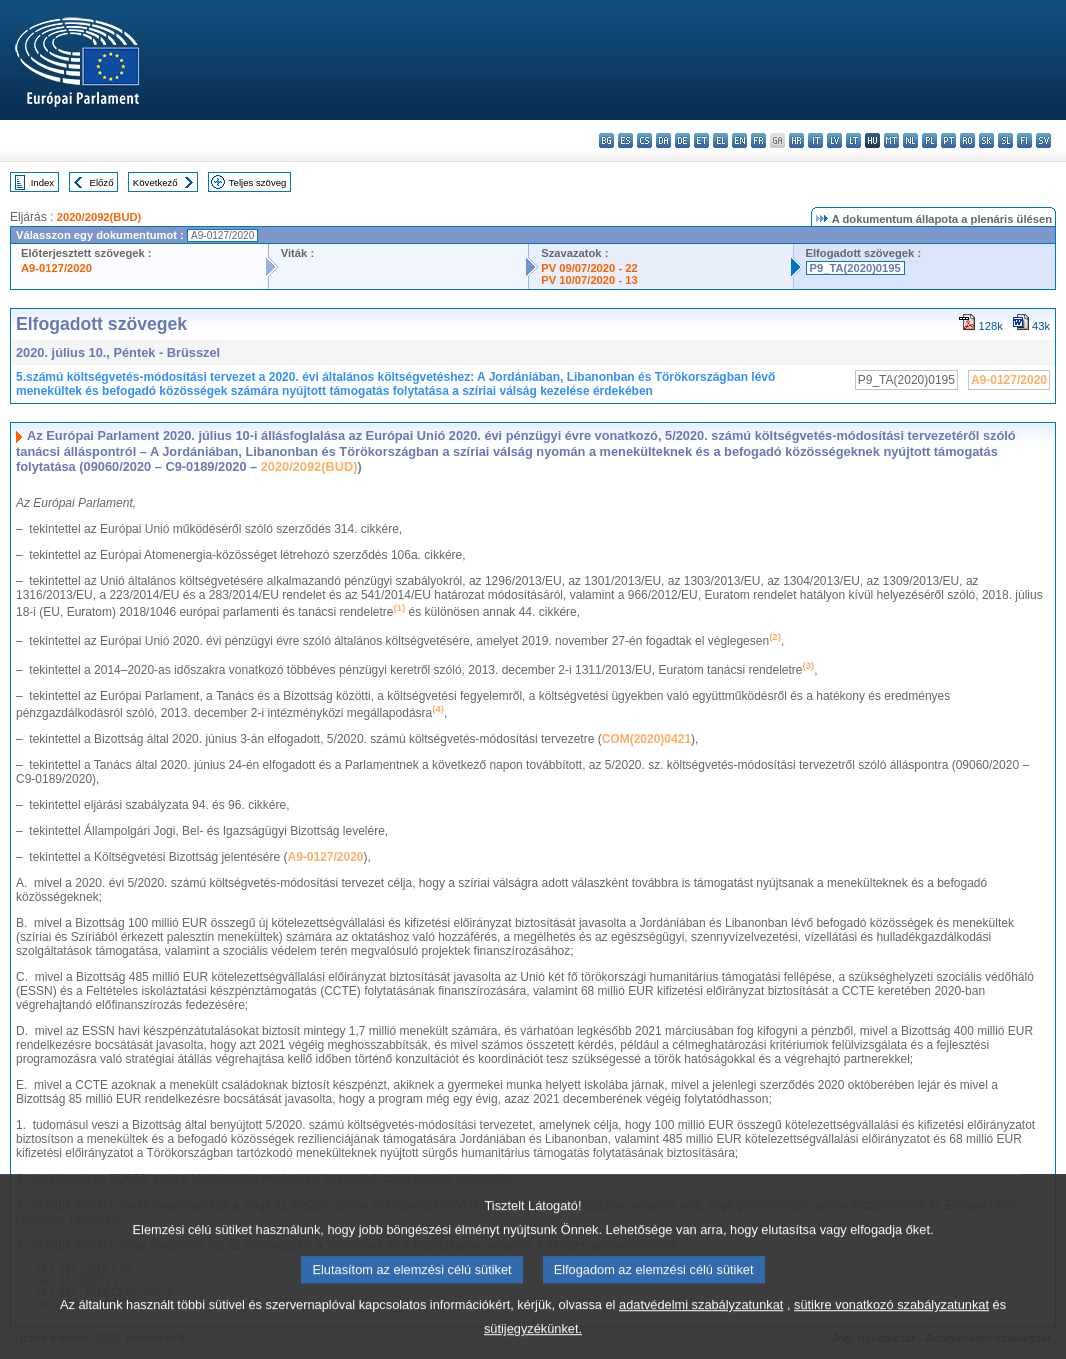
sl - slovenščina (1005, 140)
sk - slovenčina (986, 140)
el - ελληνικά (720, 140)
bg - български (606, 140)
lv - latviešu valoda (834, 140)
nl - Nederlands (910, 140)
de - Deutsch (682, 140)
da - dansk (663, 140)
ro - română (967, 140)
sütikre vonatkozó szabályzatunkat (891, 1320)
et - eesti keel (701, 140)
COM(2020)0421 (646, 739)
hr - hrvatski (796, 140)
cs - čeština (644, 140)
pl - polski (929, 140)
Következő (155, 182)
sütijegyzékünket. (533, 1344)
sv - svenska (1043, 140)
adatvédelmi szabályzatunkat (701, 1320)
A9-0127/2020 (56, 268)
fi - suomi (1024, 140)
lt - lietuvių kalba (853, 140)
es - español (625, 140)
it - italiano (815, 140)
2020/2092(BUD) (99, 217)
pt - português (948, 140)
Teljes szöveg (258, 182)
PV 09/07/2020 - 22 (589, 268)
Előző (102, 182)
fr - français (758, 140)
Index (42, 182)
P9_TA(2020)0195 (855, 268)
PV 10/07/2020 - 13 (589, 280)
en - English (739, 140)
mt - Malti (891, 140)
